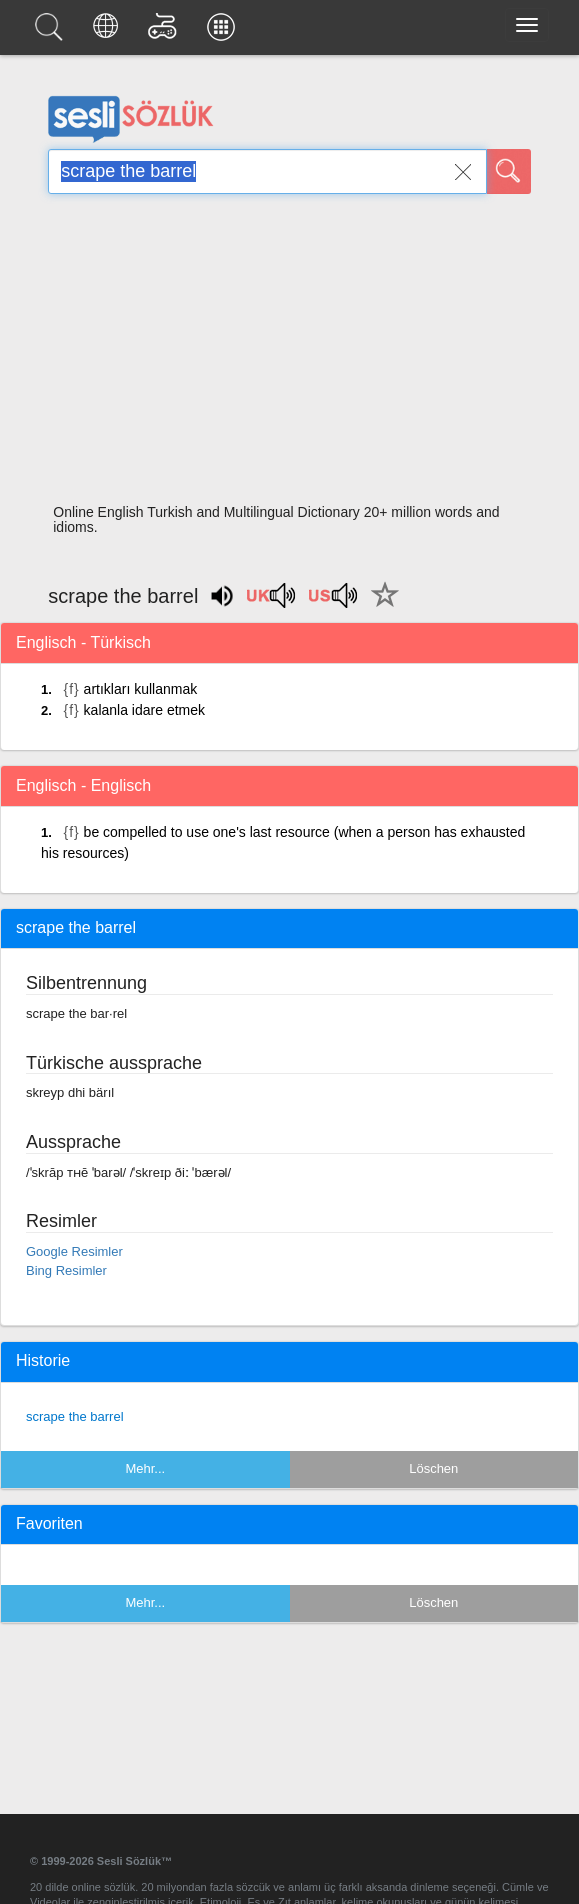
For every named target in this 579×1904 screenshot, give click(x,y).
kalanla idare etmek (144, 710)
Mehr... (145, 1468)
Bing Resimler (66, 1270)
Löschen (433, 1468)
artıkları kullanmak (141, 689)
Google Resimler (74, 1251)
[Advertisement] (290, 355)
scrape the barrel (75, 1416)
